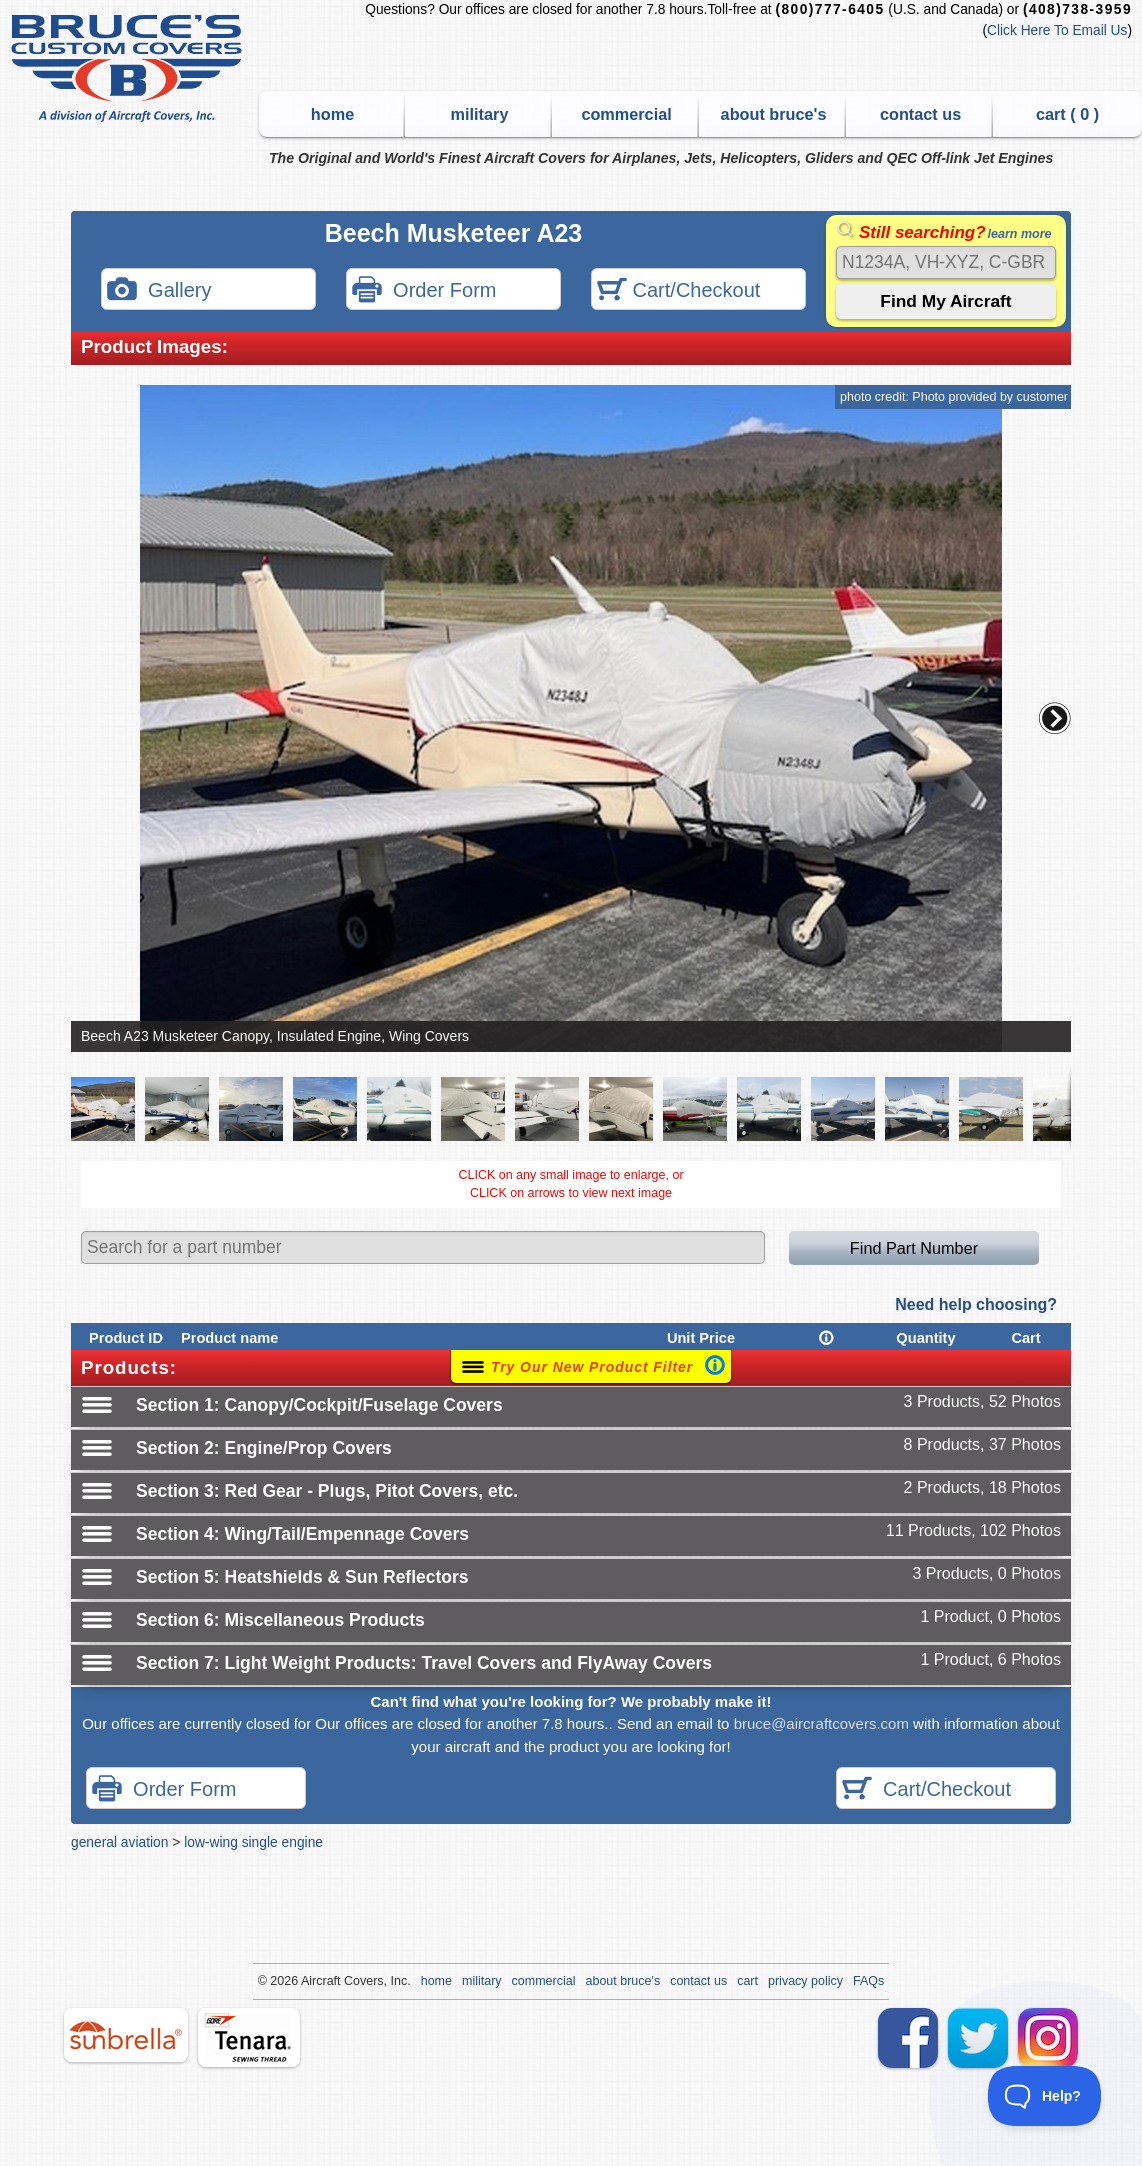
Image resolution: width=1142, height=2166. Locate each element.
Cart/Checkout (678, 291)
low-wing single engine (253, 1842)
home (332, 114)
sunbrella (126, 2035)
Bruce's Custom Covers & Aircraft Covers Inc (129, 68)
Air (308, 1981)
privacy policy (805, 1981)
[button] (1055, 718)
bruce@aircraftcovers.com (821, 1723)
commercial (626, 114)
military (480, 114)
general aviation (119, 1842)
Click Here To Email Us (1057, 30)
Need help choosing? (976, 1304)
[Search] (946, 262)
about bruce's (774, 114)
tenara (249, 2037)
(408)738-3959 (1077, 9)
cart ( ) (1067, 114)
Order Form (424, 291)
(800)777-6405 (829, 9)
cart (747, 1981)
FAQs (868, 1981)
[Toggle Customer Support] (1045, 2096)
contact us (920, 114)
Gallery (159, 291)
